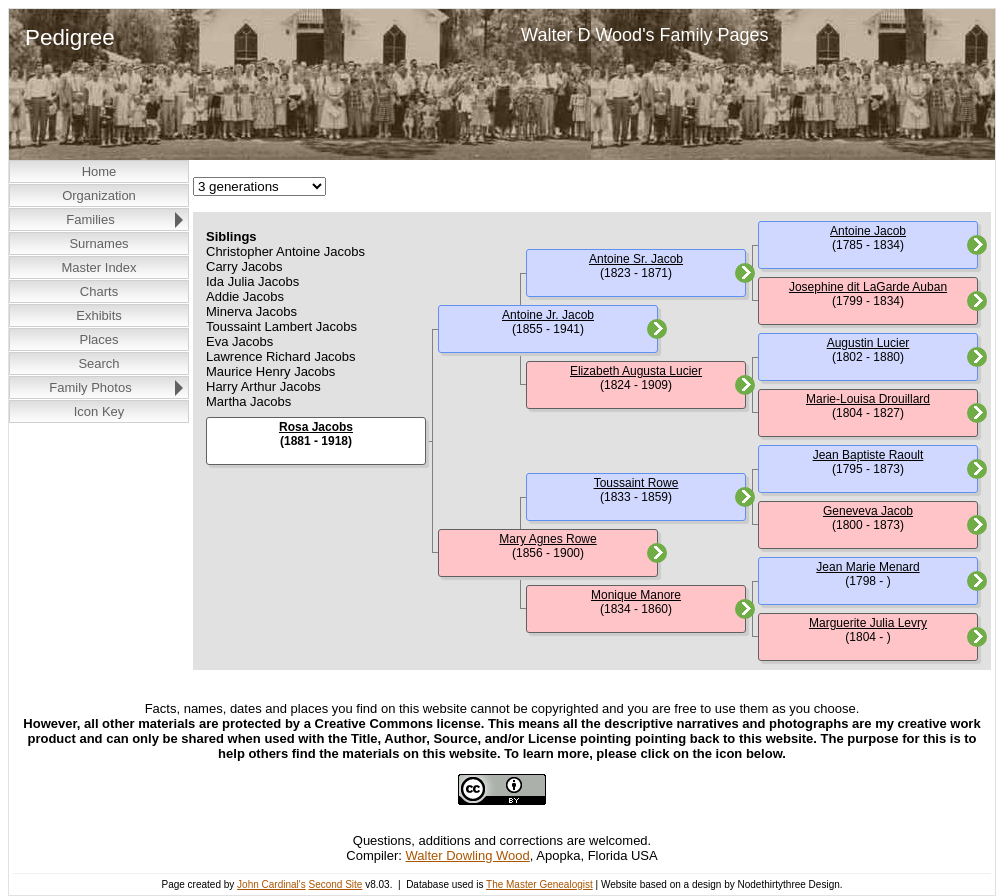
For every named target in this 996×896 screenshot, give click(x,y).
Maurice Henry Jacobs (270, 371)
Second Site (335, 884)
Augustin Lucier (868, 343)
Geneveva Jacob (868, 511)
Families (90, 219)
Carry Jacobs (244, 266)
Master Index (98, 267)
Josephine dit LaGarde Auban (868, 287)
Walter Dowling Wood (468, 855)
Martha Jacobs (248, 401)
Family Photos (90, 387)
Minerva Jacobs (251, 311)
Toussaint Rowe (636, 483)
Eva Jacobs (239, 341)
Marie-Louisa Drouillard (868, 399)
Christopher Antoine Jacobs (285, 251)
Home (99, 171)
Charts (99, 291)
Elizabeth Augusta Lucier (636, 371)
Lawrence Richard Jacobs (281, 356)
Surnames (98, 243)
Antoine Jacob (868, 231)
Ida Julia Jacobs (252, 281)
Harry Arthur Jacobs (263, 386)
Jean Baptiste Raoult (868, 455)
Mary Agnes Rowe (547, 539)
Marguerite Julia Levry (868, 623)
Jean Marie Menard (867, 567)
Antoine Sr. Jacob (636, 259)
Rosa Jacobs (316, 427)
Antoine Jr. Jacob (548, 315)
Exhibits (99, 315)
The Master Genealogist (539, 884)
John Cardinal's (271, 884)
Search (98, 363)
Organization (99, 195)
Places (98, 339)
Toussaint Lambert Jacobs (281, 326)
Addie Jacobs (245, 296)
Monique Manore (636, 595)
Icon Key (99, 411)
